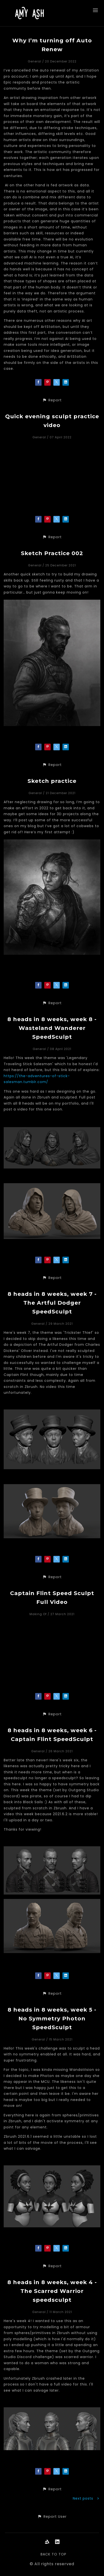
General (34, 61)
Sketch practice (52, 781)
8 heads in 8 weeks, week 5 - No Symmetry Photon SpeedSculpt (52, 2018)
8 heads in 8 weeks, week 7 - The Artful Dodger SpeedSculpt (52, 1303)
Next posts (86, 2498)
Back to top (53, 2554)
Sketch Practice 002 (52, 553)
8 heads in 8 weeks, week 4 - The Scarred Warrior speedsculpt (52, 2291)
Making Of (38, 1614)
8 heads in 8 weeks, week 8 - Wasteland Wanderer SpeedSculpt (52, 1028)
